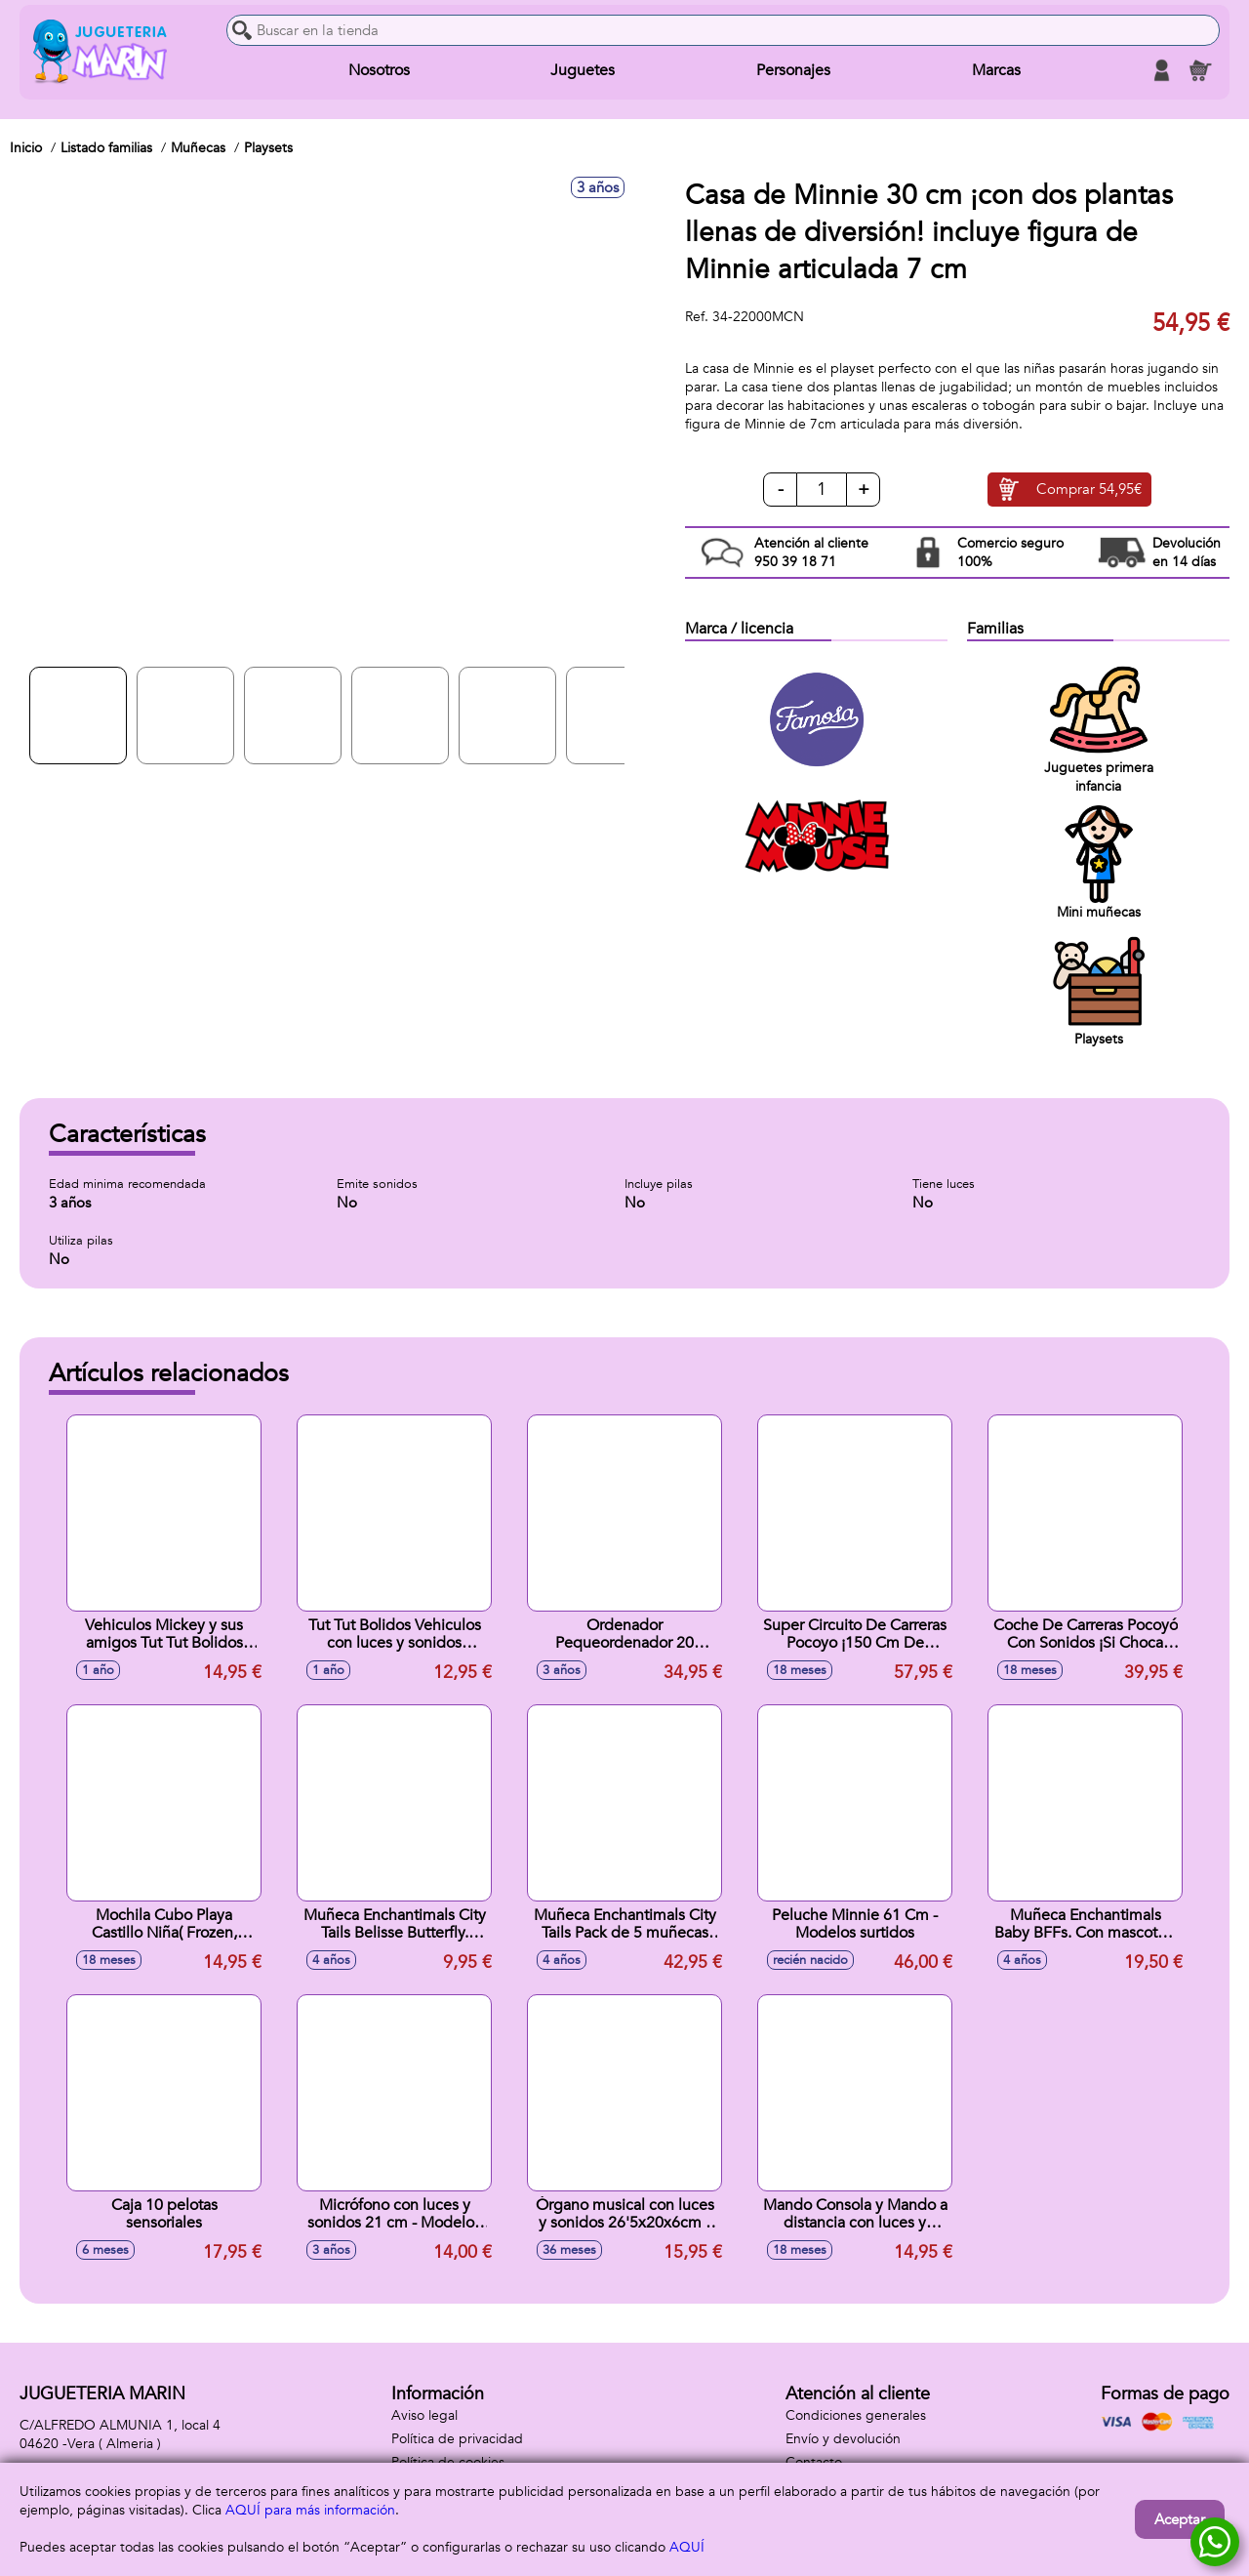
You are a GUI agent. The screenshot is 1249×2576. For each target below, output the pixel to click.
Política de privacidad (457, 2439)
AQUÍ (687, 2547)
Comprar (1089, 490)
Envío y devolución (843, 2439)
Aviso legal (424, 2415)
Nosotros (379, 70)
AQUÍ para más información (310, 2510)
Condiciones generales (856, 2415)
